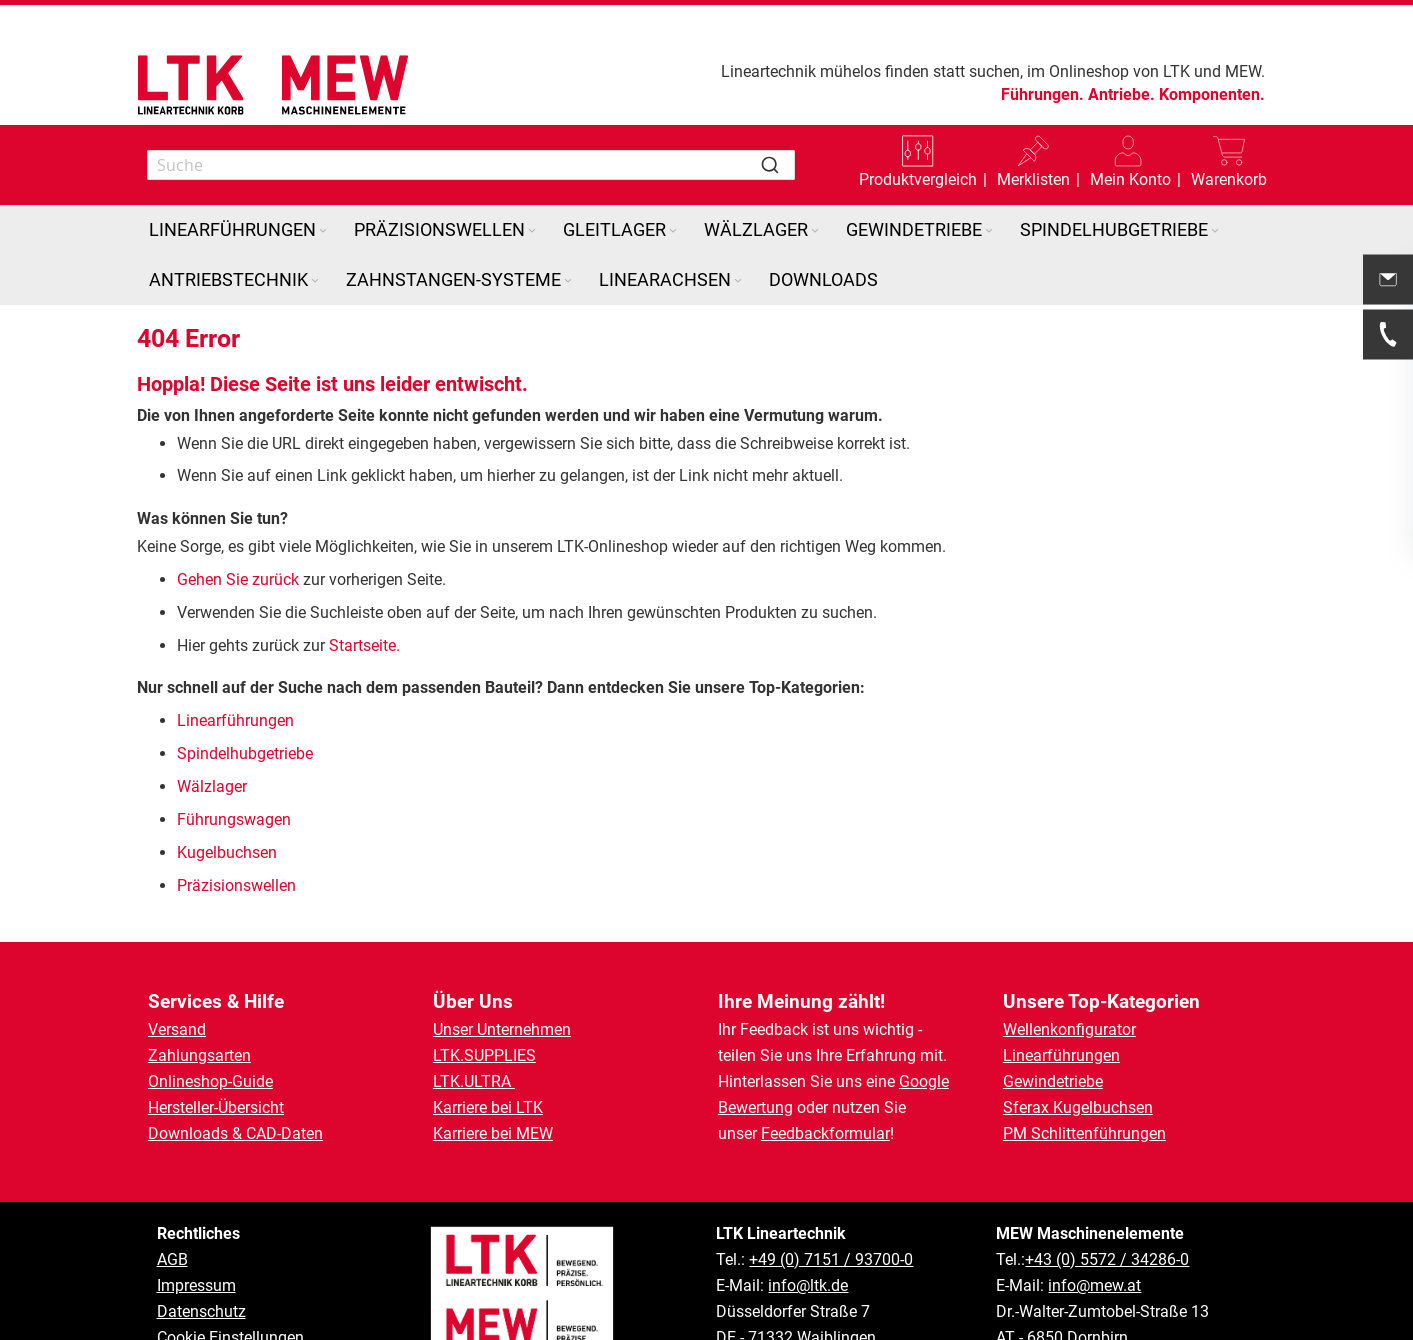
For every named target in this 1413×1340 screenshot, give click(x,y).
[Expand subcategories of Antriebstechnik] (315, 281)
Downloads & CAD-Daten (235, 1133)
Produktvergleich (918, 179)
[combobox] (471, 165)
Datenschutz (201, 1311)
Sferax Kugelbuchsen (1078, 1107)
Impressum (196, 1285)
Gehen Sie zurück (238, 579)
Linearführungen (237, 720)
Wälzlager (214, 786)
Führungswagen (234, 819)
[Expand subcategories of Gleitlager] (673, 231)
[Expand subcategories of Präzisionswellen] (532, 231)
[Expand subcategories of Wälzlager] (815, 231)
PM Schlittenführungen (1084, 1133)
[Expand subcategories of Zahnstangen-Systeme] (568, 281)
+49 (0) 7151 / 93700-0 (831, 1259)
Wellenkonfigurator (1069, 1029)
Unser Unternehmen (502, 1029)
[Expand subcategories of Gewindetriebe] (989, 231)
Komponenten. (1212, 94)
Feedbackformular (825, 1133)
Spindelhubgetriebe (245, 753)
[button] (1130, 165)
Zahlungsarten (199, 1055)
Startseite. (364, 645)
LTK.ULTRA (474, 1081)
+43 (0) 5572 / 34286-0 (1107, 1259)
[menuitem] (239, 230)
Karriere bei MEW (493, 1133)
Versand (177, 1029)
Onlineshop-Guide (210, 1081)
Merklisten (1033, 179)
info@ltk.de (808, 1285)
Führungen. (1042, 94)
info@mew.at (1094, 1285)
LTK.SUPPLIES (484, 1055)
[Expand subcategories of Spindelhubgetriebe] (1215, 231)
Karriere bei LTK (488, 1107)
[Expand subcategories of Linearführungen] (323, 231)
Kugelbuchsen (227, 852)
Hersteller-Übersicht (216, 1107)
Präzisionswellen (236, 885)
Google (924, 1081)
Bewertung (755, 1107)
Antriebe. (1121, 94)
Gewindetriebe (1053, 1081)
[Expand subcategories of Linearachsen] (738, 281)
